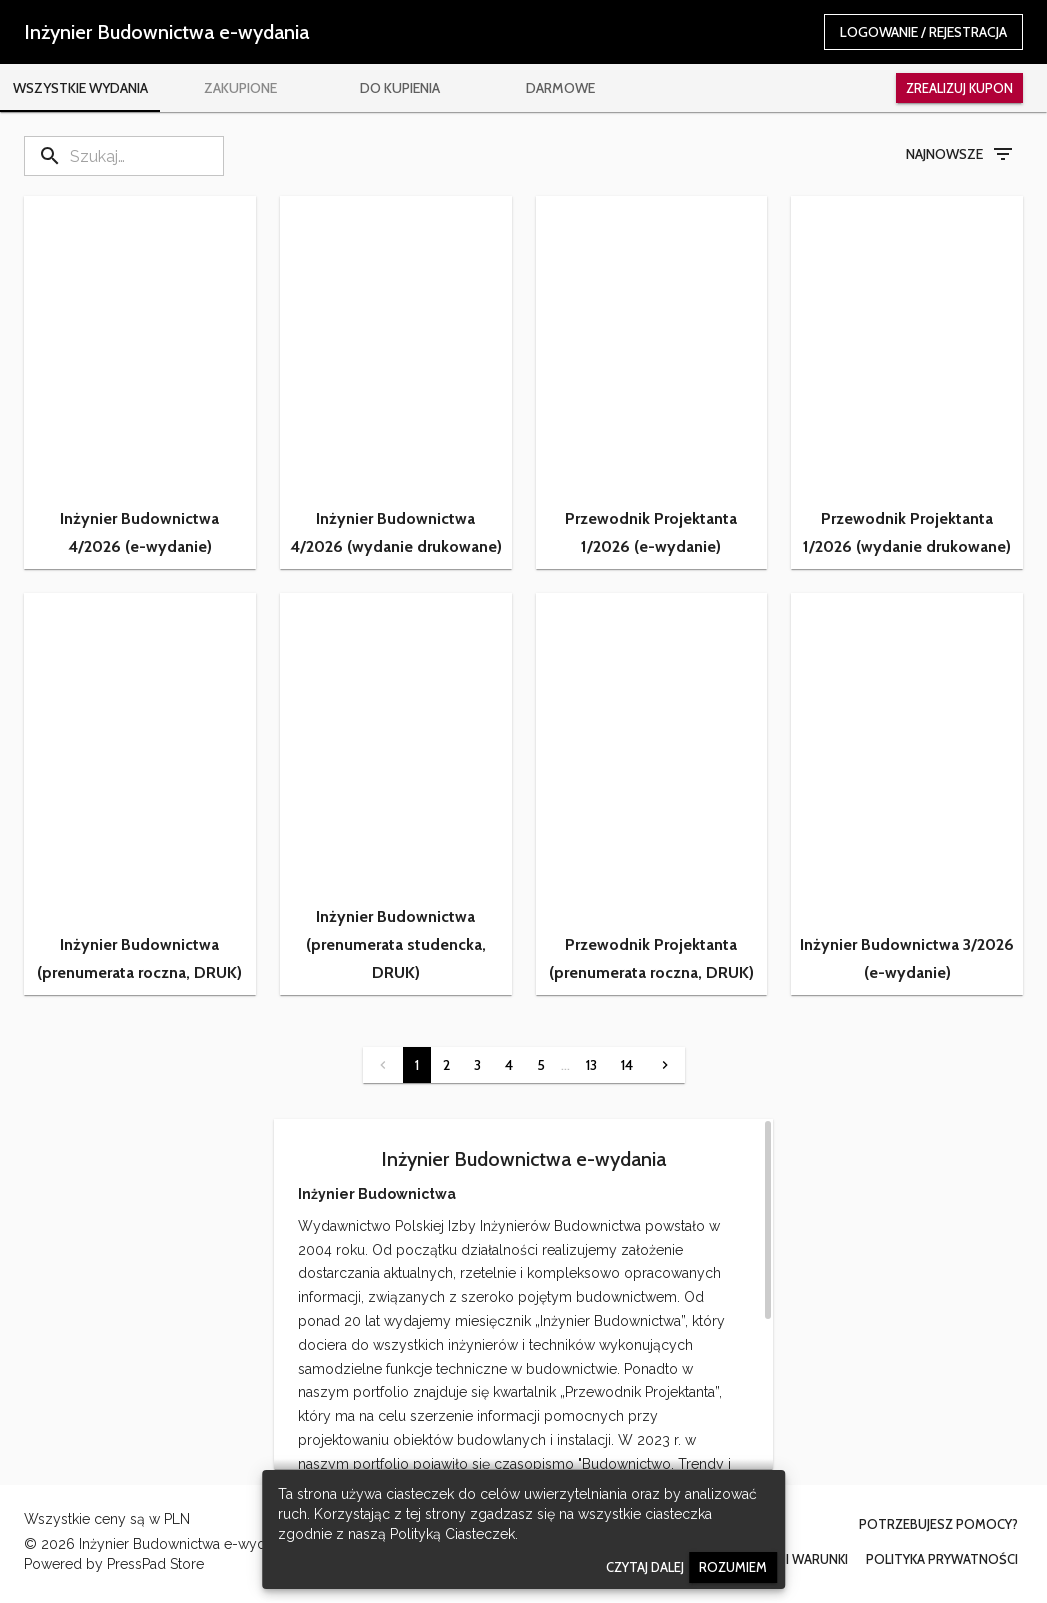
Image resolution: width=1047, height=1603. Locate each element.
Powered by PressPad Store (114, 1564)
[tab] (80, 88)
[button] (140, 382)
